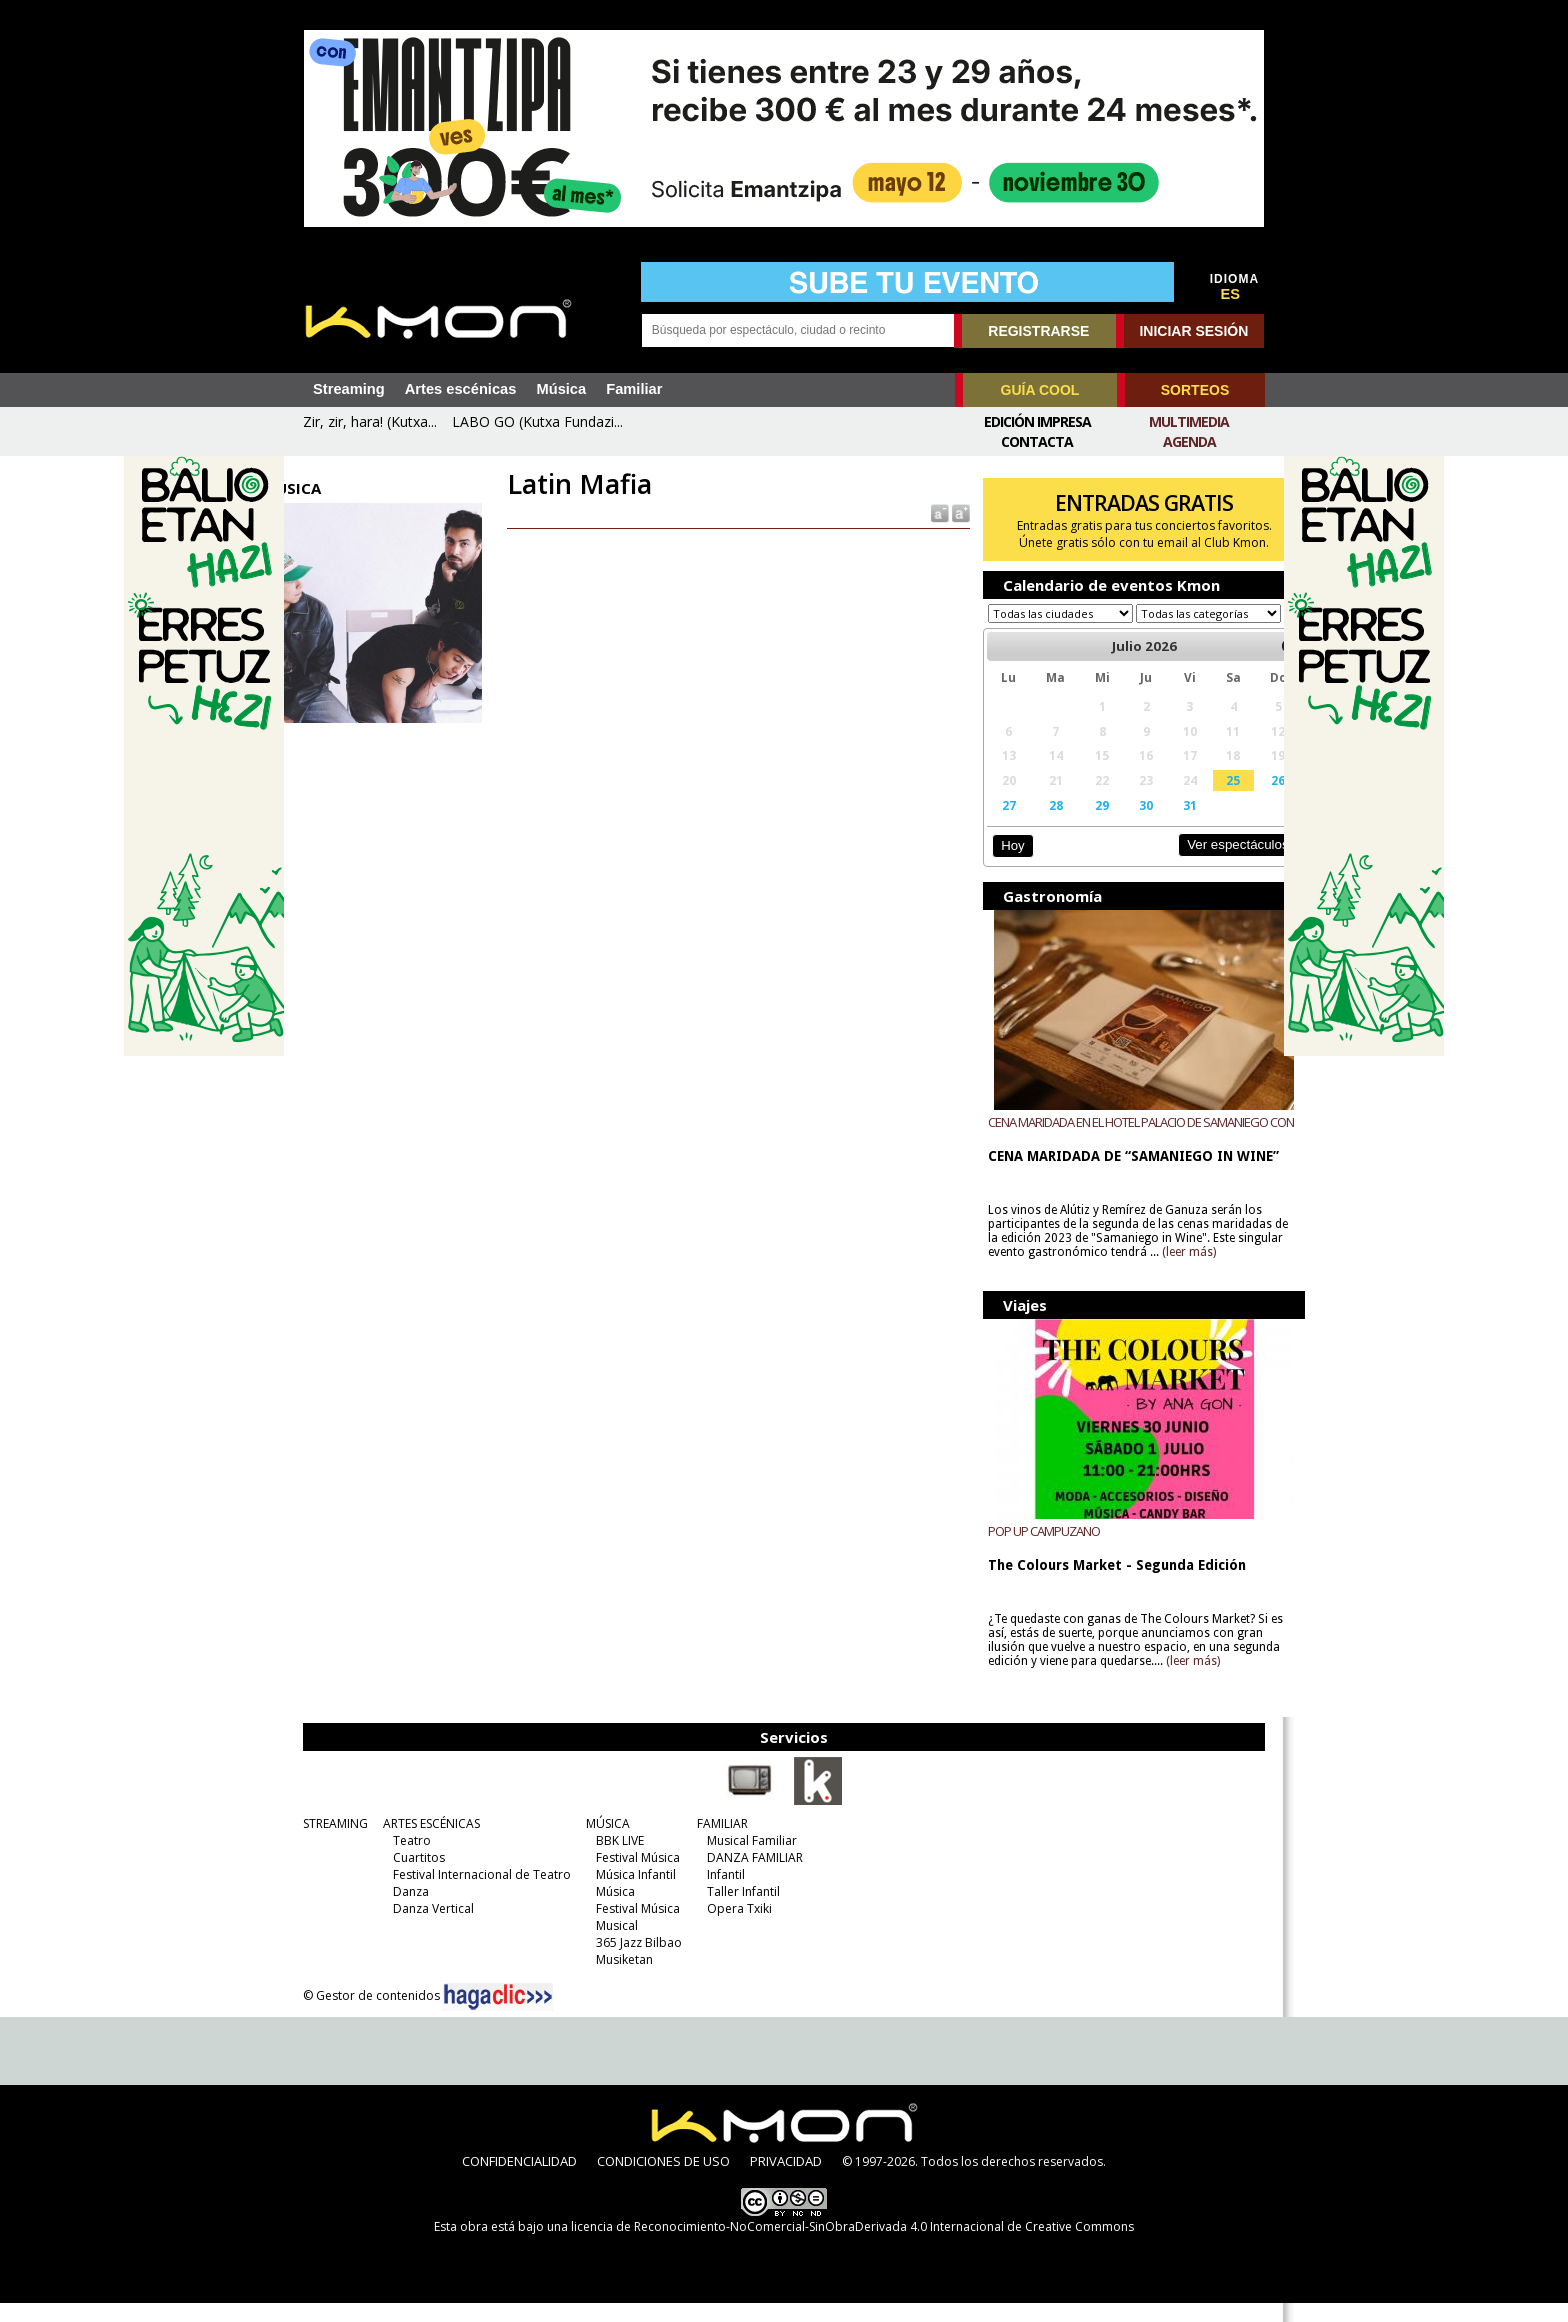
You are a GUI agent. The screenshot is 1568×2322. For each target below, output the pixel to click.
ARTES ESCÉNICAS (426, 1842)
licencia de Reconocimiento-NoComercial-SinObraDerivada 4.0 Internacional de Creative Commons (852, 2245)
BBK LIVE (615, 1859)
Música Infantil (631, 1893)
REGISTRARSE (1038, 331)
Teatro (407, 1859)
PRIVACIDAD (786, 2180)
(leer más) (1224, 1271)
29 (1081, 824)
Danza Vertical (428, 1927)
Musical (612, 1944)
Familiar (634, 389)
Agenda (1189, 441)
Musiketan (619, 1978)
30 (1121, 824)
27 (994, 824)
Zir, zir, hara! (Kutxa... (370, 421)
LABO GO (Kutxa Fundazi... (537, 421)
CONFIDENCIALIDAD (519, 2180)
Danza (406, 1910)
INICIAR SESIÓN (1193, 331)
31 (1162, 824)
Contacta (1037, 441)
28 (1037, 824)
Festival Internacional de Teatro (477, 1893)
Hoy (998, 864)
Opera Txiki (734, 1927)
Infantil (721, 1893)
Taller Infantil (738, 1910)
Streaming (349, 389)
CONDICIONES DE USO (663, 2180)
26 (1244, 799)
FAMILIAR (717, 1842)
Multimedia (1189, 421)
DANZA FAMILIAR (750, 1876)
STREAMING (330, 1842)
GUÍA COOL (1040, 390)
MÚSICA (603, 1842)
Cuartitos (414, 1876)
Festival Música (633, 1876)
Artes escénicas (461, 389)
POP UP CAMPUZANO (1031, 1550)
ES (1231, 294)
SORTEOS (1195, 390)
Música (561, 389)
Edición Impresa (1037, 421)
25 (1202, 799)
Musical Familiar (747, 1859)
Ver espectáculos (1202, 863)
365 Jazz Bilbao (634, 1961)
